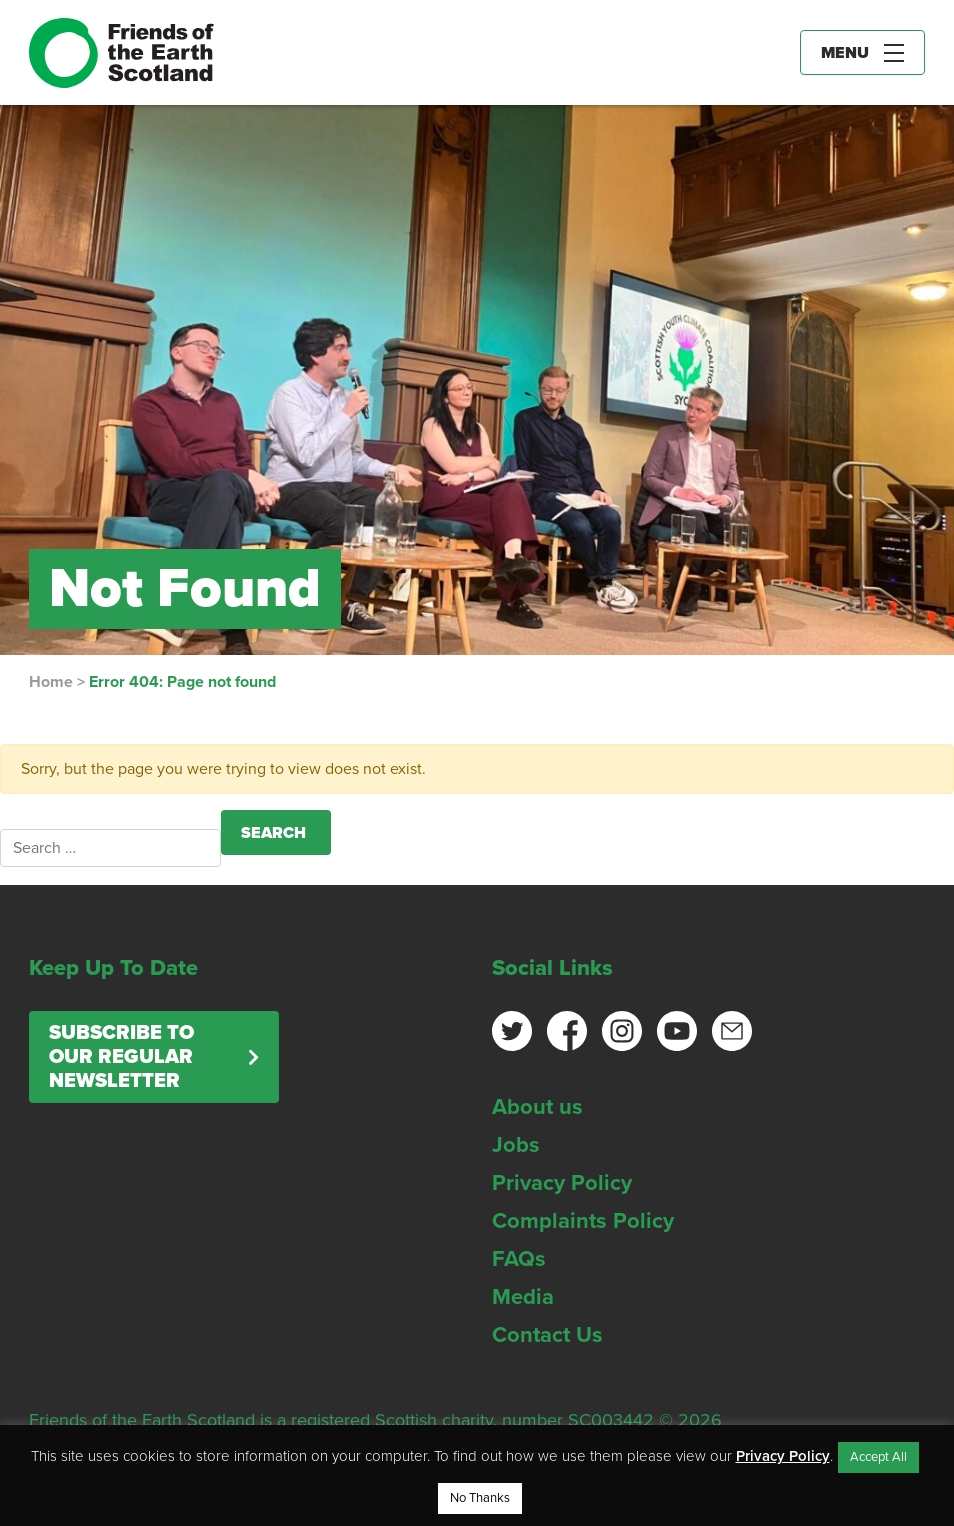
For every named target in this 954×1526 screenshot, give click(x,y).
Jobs (516, 1145)
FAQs (519, 1259)
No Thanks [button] (480, 1498)
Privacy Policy (562, 1183)
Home (51, 682)
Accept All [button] (878, 1457)
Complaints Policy (583, 1221)
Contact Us (547, 1335)
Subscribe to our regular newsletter (121, 1057)
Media (523, 1297)
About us (537, 1107)
